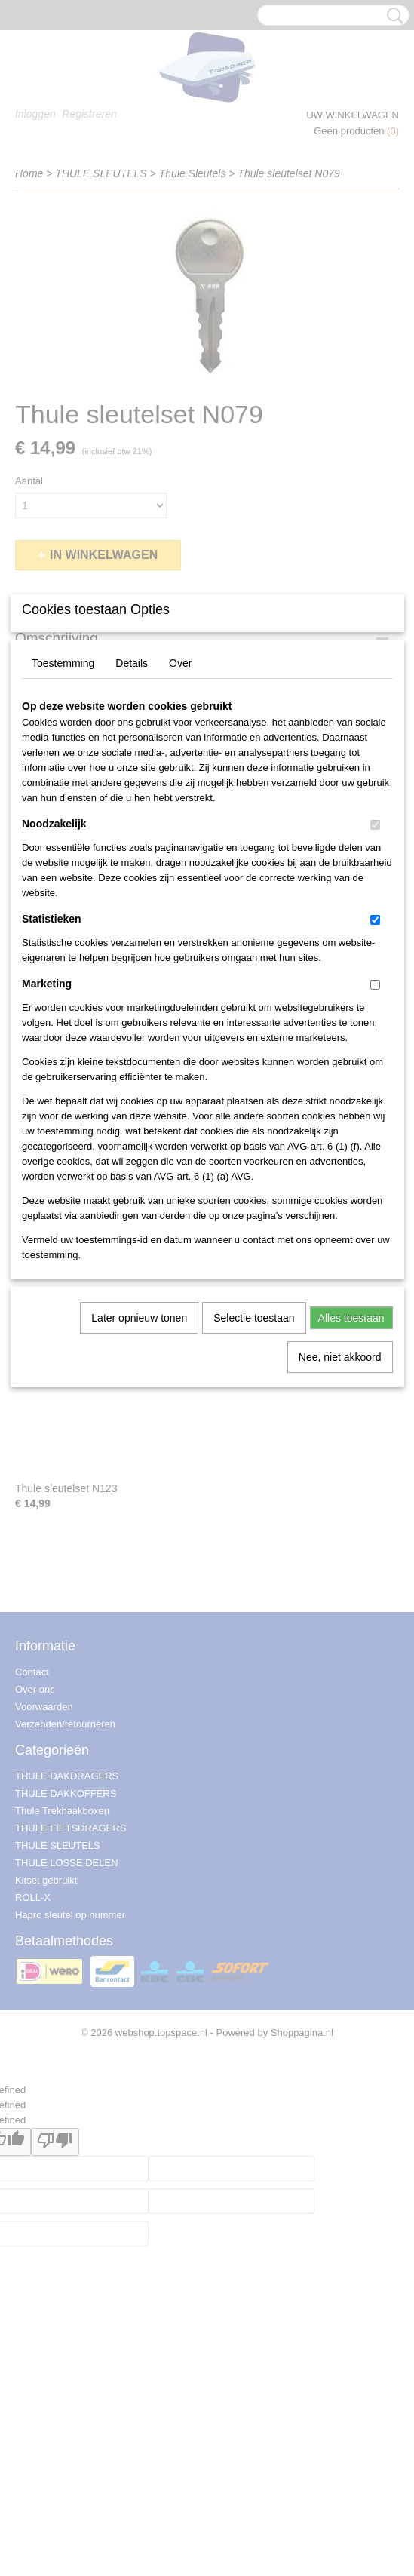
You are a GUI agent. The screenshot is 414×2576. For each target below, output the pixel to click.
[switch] (375, 976)
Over (180, 815)
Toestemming (63, 815)
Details (131, 815)
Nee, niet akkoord (340, 1509)
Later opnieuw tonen (139, 1469)
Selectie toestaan (253, 1469)
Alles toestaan (351, 1469)
